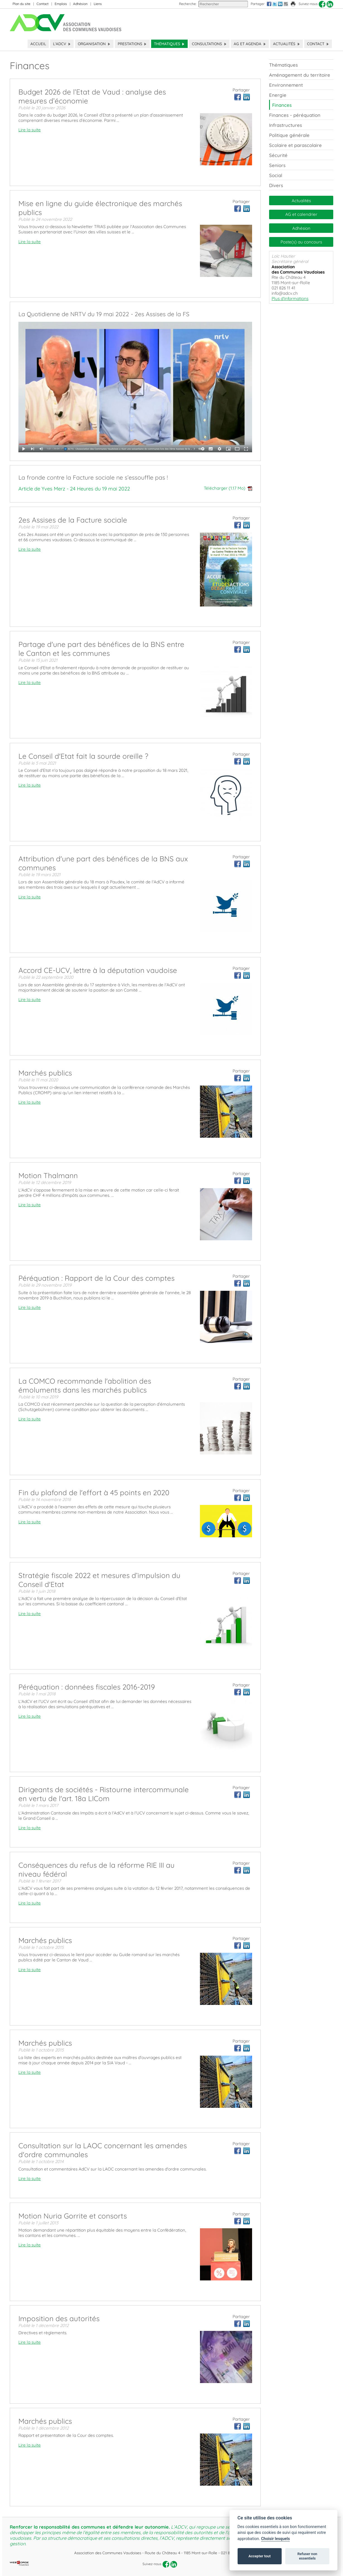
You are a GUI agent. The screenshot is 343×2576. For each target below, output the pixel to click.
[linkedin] (330, 4)
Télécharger (228, 488)
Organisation (94, 43)
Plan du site (21, 4)
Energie (277, 95)
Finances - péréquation (294, 115)
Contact (43, 4)
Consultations (209, 43)
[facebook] (322, 4)
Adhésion (80, 4)
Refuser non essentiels (307, 2556)
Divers (276, 185)
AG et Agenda (250, 43)
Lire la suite (29, 129)
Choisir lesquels (275, 2538)
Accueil (38, 43)
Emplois (61, 4)
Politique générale (289, 135)
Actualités (286, 43)
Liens (98, 4)
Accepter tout (259, 2556)
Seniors (277, 165)
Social (275, 175)
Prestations (132, 43)
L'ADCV (62, 43)
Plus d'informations (290, 298)
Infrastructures (285, 125)
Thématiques (169, 43)
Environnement (286, 85)
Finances (282, 105)
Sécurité (278, 155)
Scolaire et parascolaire (295, 145)
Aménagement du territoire (299, 75)
